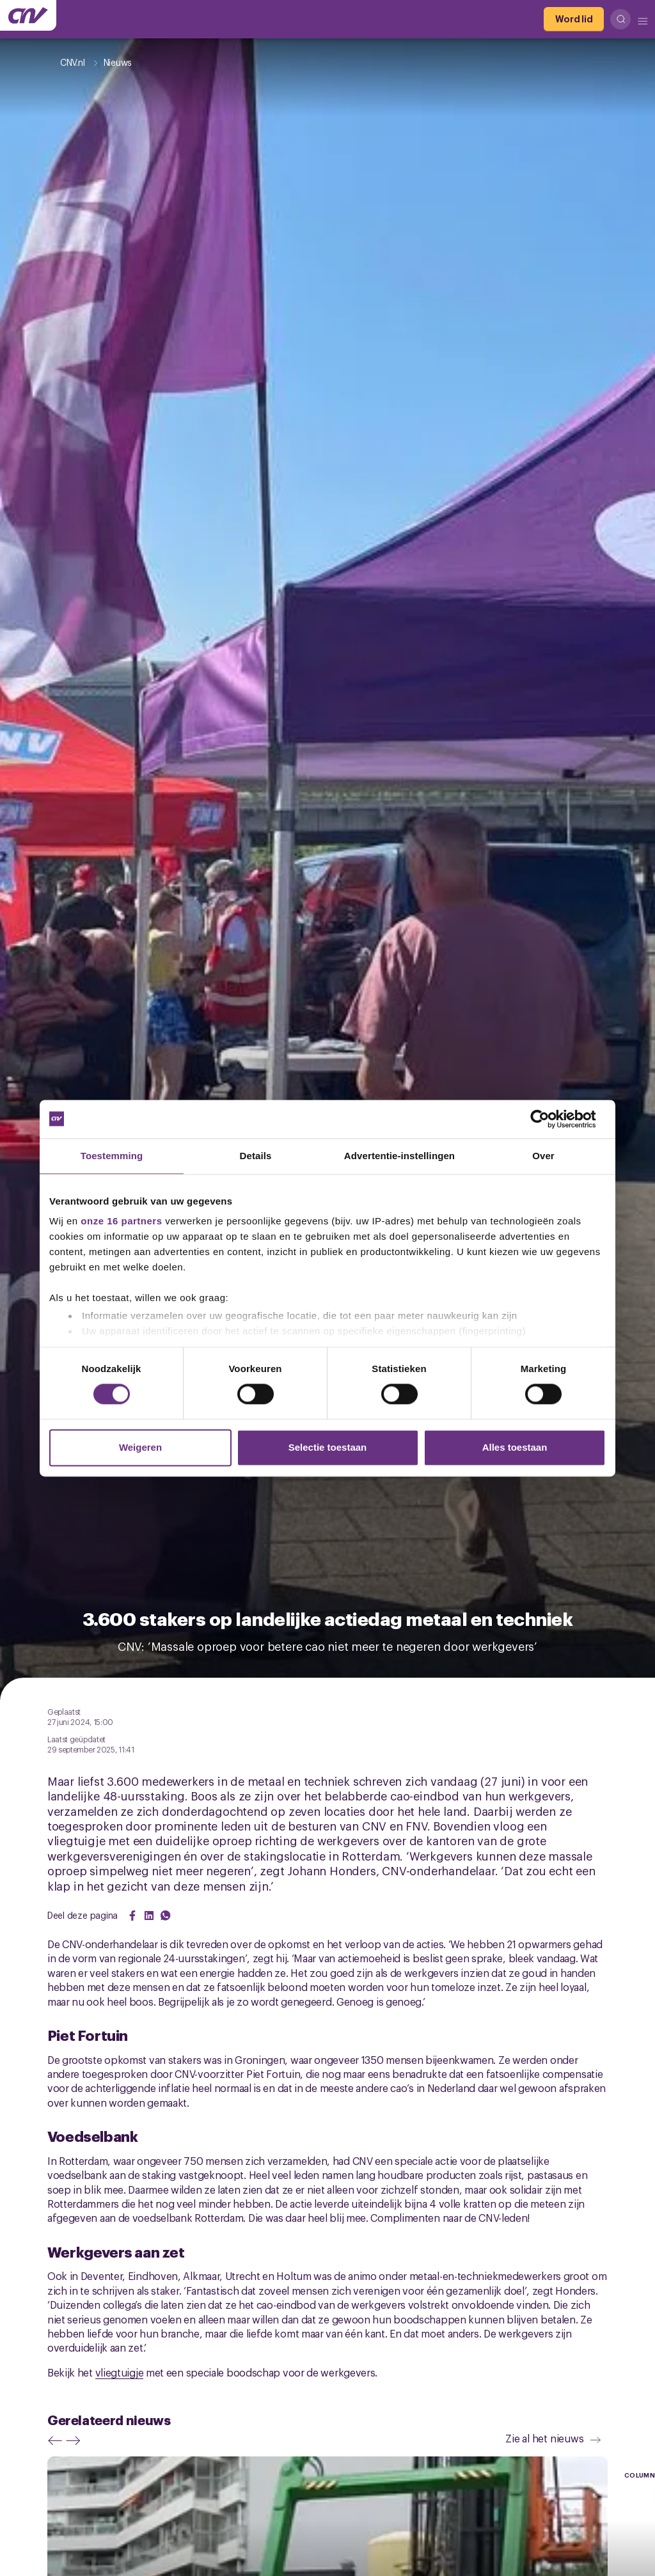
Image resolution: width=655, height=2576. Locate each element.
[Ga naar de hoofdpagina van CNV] (28, 15)
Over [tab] (543, 1155)
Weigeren (140, 1447)
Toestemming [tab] (112, 1155)
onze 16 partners (121, 1220)
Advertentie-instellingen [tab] (399, 1155)
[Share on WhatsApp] (166, 1915)
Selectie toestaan (327, 1447)
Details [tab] (256, 1155)
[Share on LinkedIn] (149, 1915)
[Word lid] (574, 19)
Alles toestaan (515, 1447)
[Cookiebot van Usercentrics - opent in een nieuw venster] (550, 1118)
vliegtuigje (119, 2372)
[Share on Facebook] (132, 1915)
